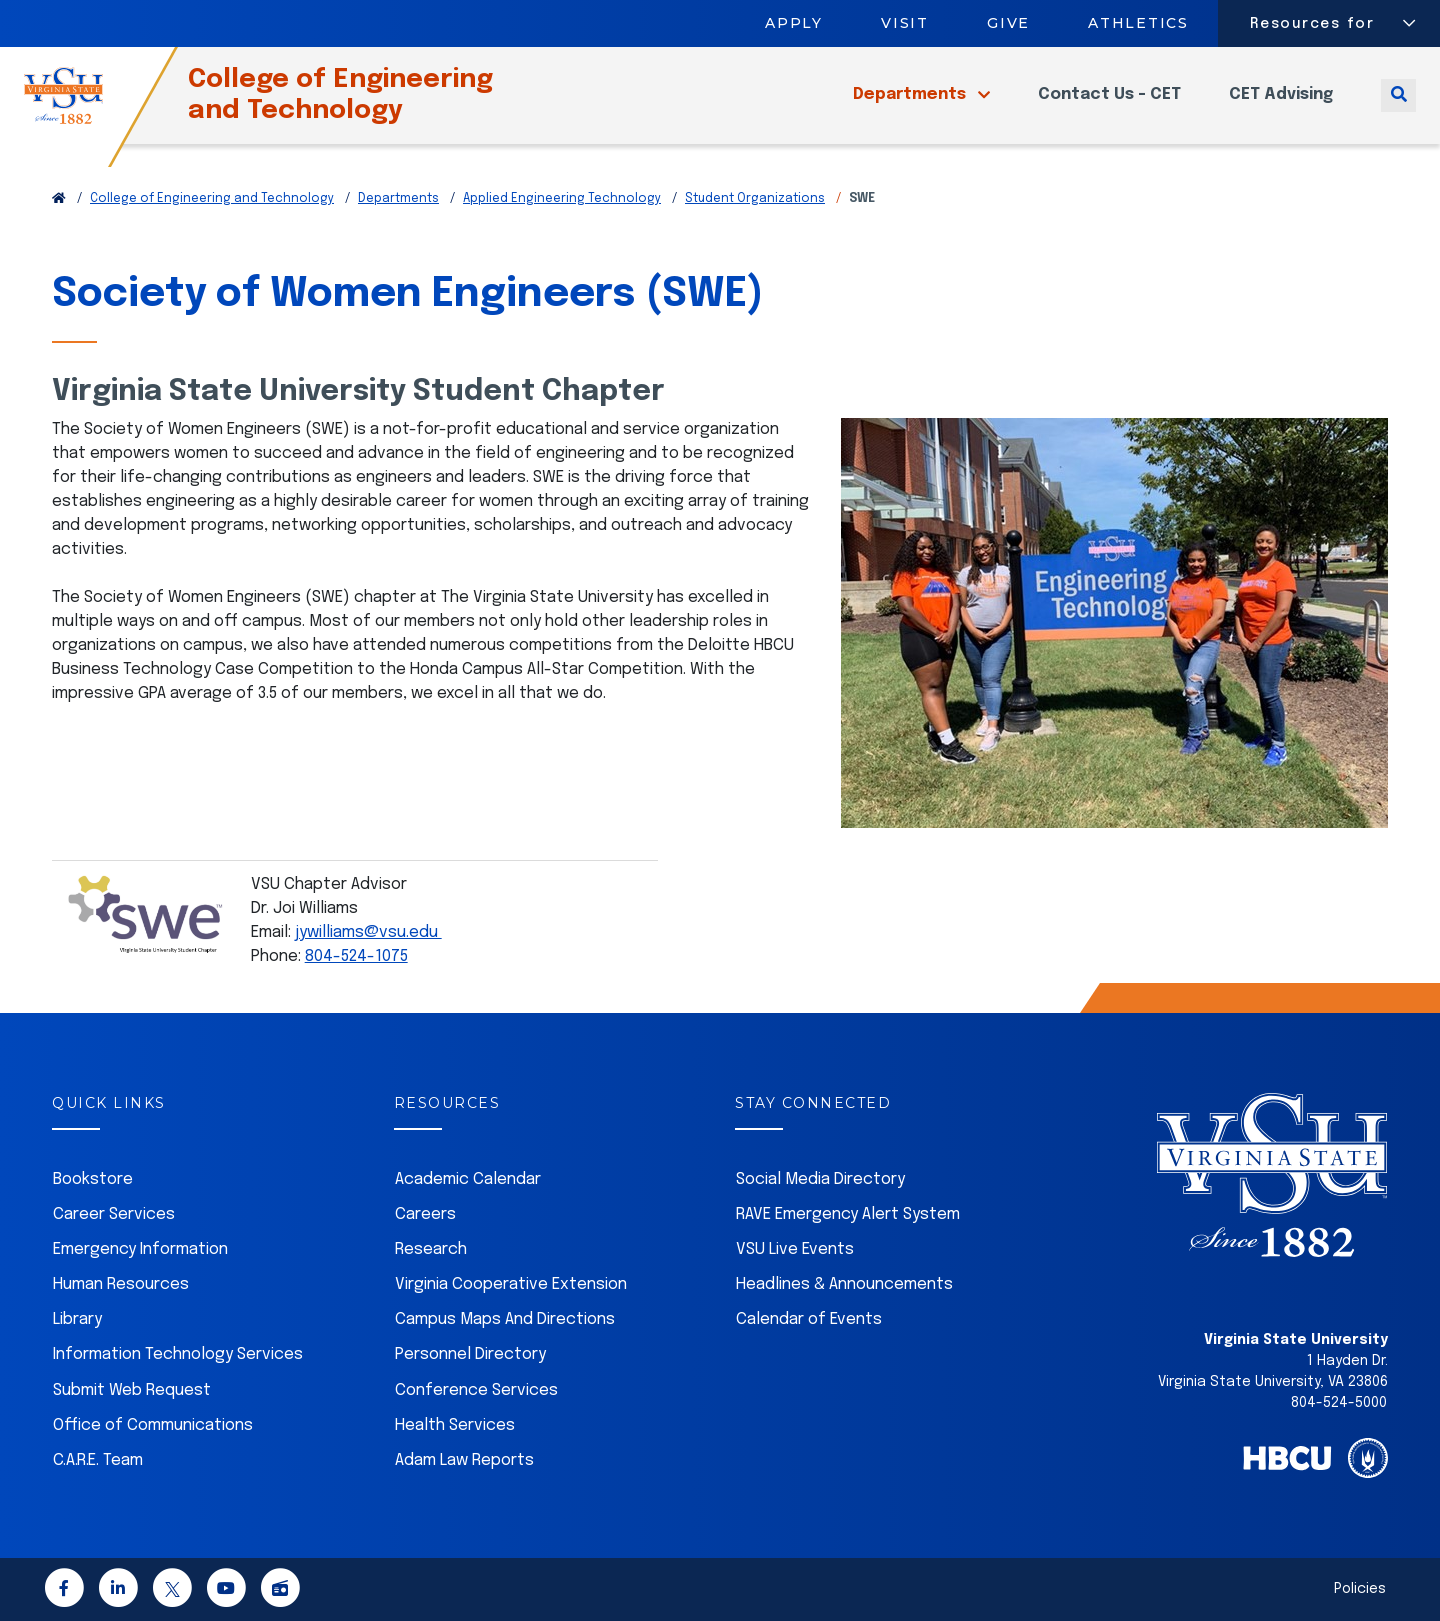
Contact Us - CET (1109, 106)
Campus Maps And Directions (505, 1319)
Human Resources (121, 1284)
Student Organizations (755, 199)
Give (1008, 23)
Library (77, 1319)
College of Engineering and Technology (373, 106)
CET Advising (1281, 106)
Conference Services (476, 1390)
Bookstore (93, 1179)
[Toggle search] (1398, 106)
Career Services (114, 1214)
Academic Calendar (468, 1179)
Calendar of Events (809, 1319)
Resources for (1312, 24)
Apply (794, 23)
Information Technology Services (178, 1354)
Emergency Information (140, 1249)
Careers (425, 1214)
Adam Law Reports (464, 1460)
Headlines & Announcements (844, 1284)
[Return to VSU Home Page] (59, 199)
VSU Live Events (795, 1249)
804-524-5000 (1339, 1403)
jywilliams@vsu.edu (368, 932)
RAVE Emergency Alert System (848, 1214)
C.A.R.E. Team (98, 1460)
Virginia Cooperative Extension (511, 1284)
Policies (1360, 1589)
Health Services (455, 1425)
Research (431, 1249)
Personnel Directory (470, 1354)
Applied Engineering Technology (562, 199)
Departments (911, 106)
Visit (905, 23)
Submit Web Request (132, 1390)
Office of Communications (153, 1425)
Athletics (1139, 23)
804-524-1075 (356, 956)
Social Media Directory (820, 1179)
